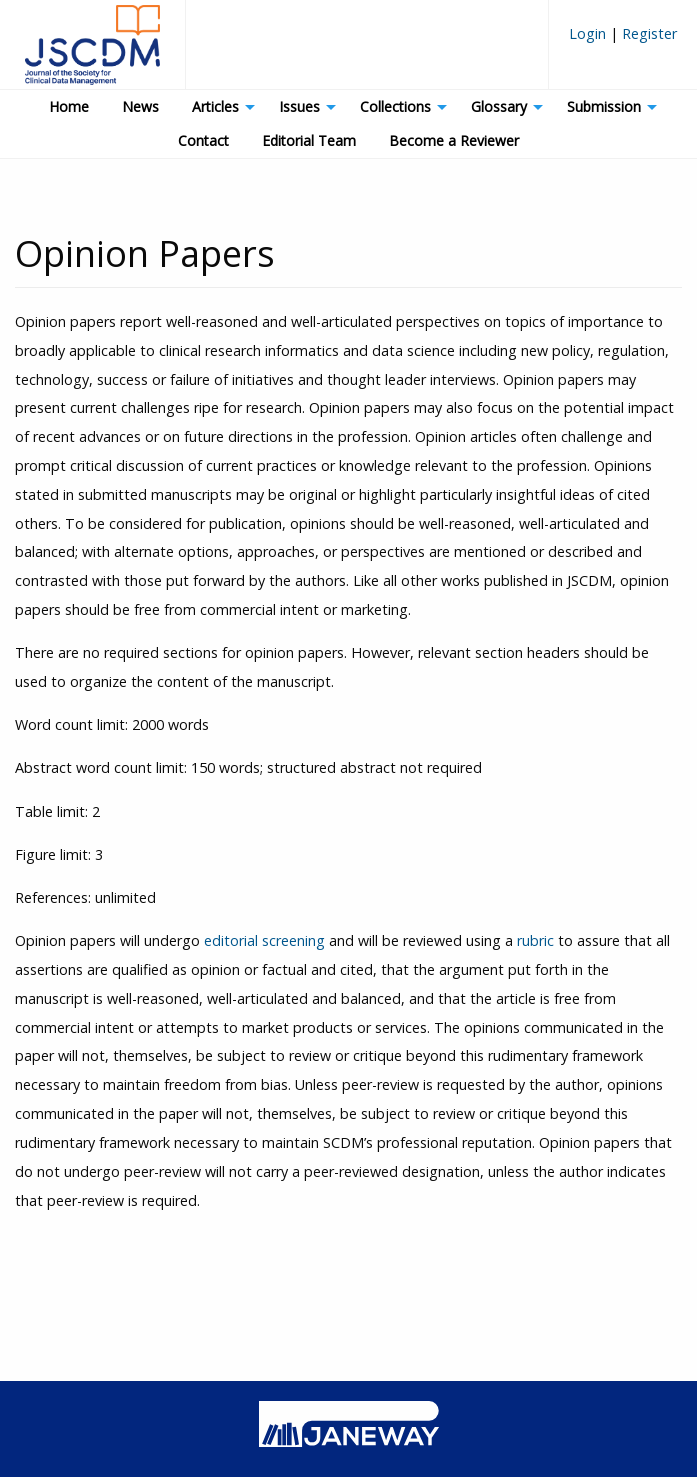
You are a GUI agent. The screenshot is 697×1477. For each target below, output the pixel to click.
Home (69, 106)
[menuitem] (623, 41)
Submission (604, 106)
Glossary (499, 106)
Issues (299, 106)
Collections (395, 106)
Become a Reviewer (454, 140)
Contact (203, 140)
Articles (215, 106)
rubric (535, 940)
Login (589, 33)
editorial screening (264, 940)
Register (647, 33)
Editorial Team (309, 140)
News (140, 106)
